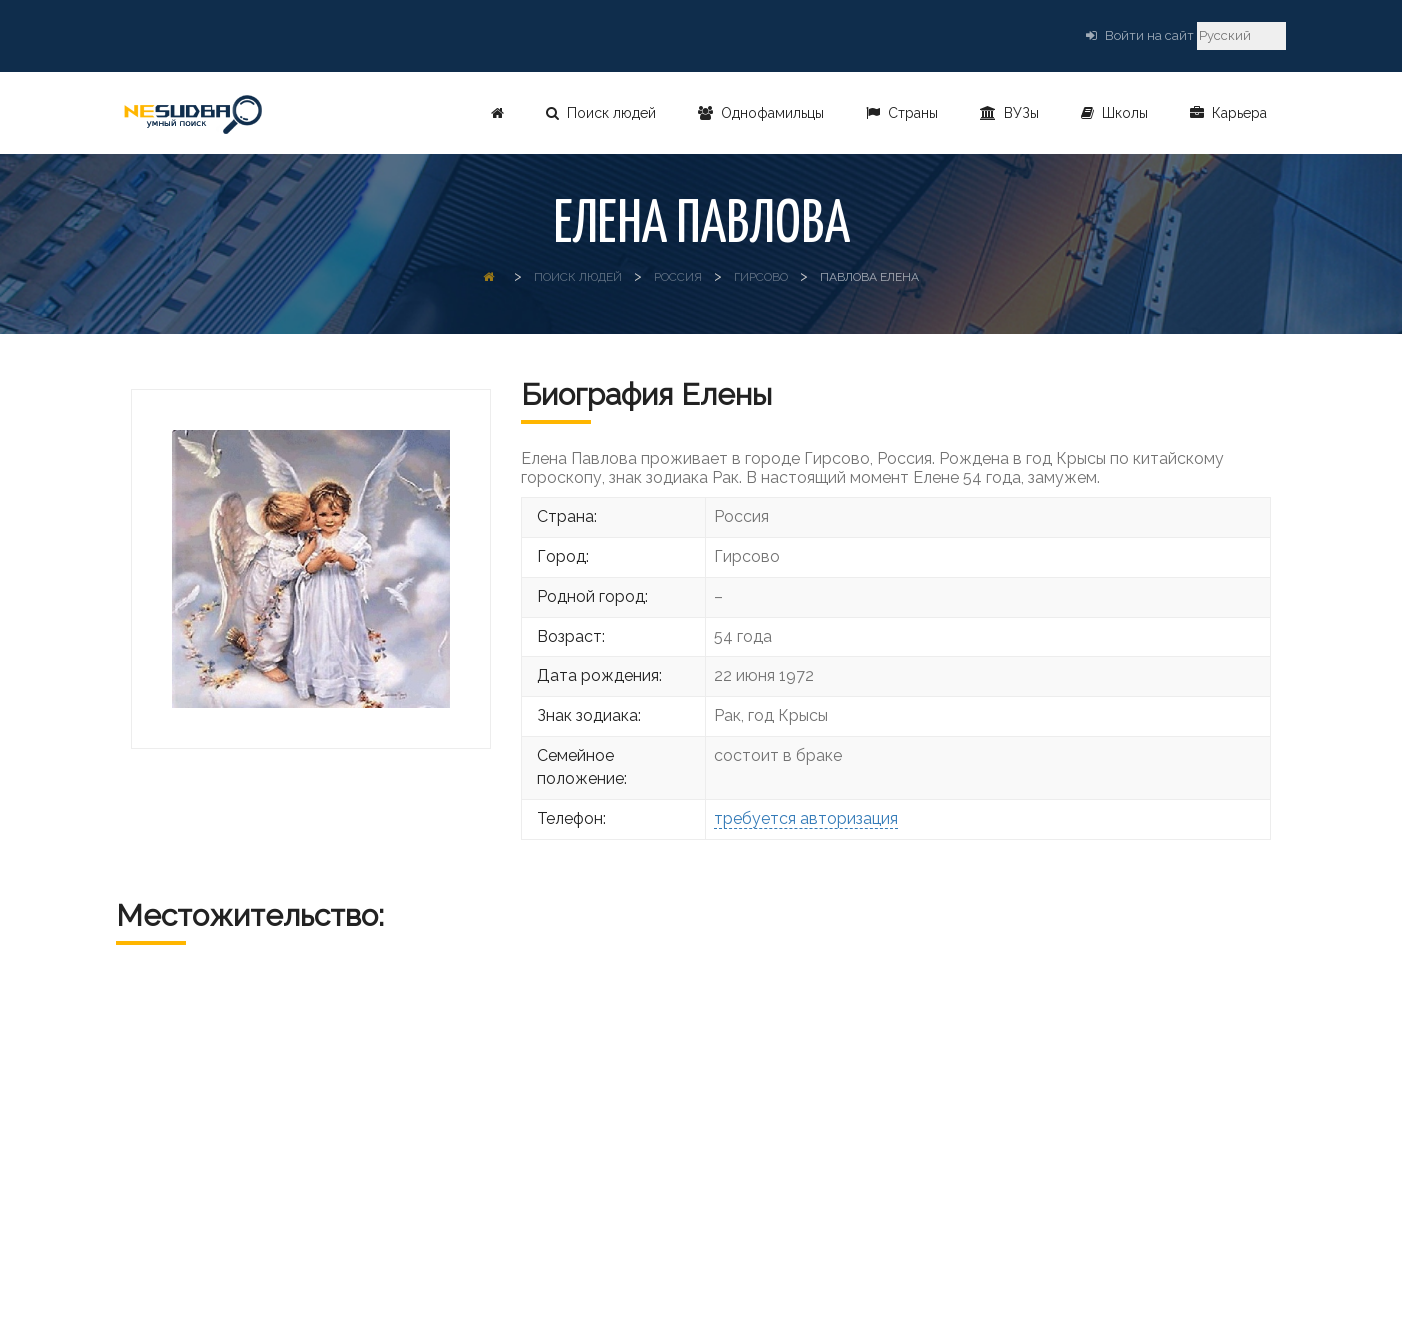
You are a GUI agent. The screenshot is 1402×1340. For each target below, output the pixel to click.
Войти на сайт (1149, 35)
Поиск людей (601, 113)
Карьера (1228, 113)
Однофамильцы (761, 113)
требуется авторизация (806, 818)
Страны (902, 113)
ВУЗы (1009, 113)
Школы (1114, 113)
